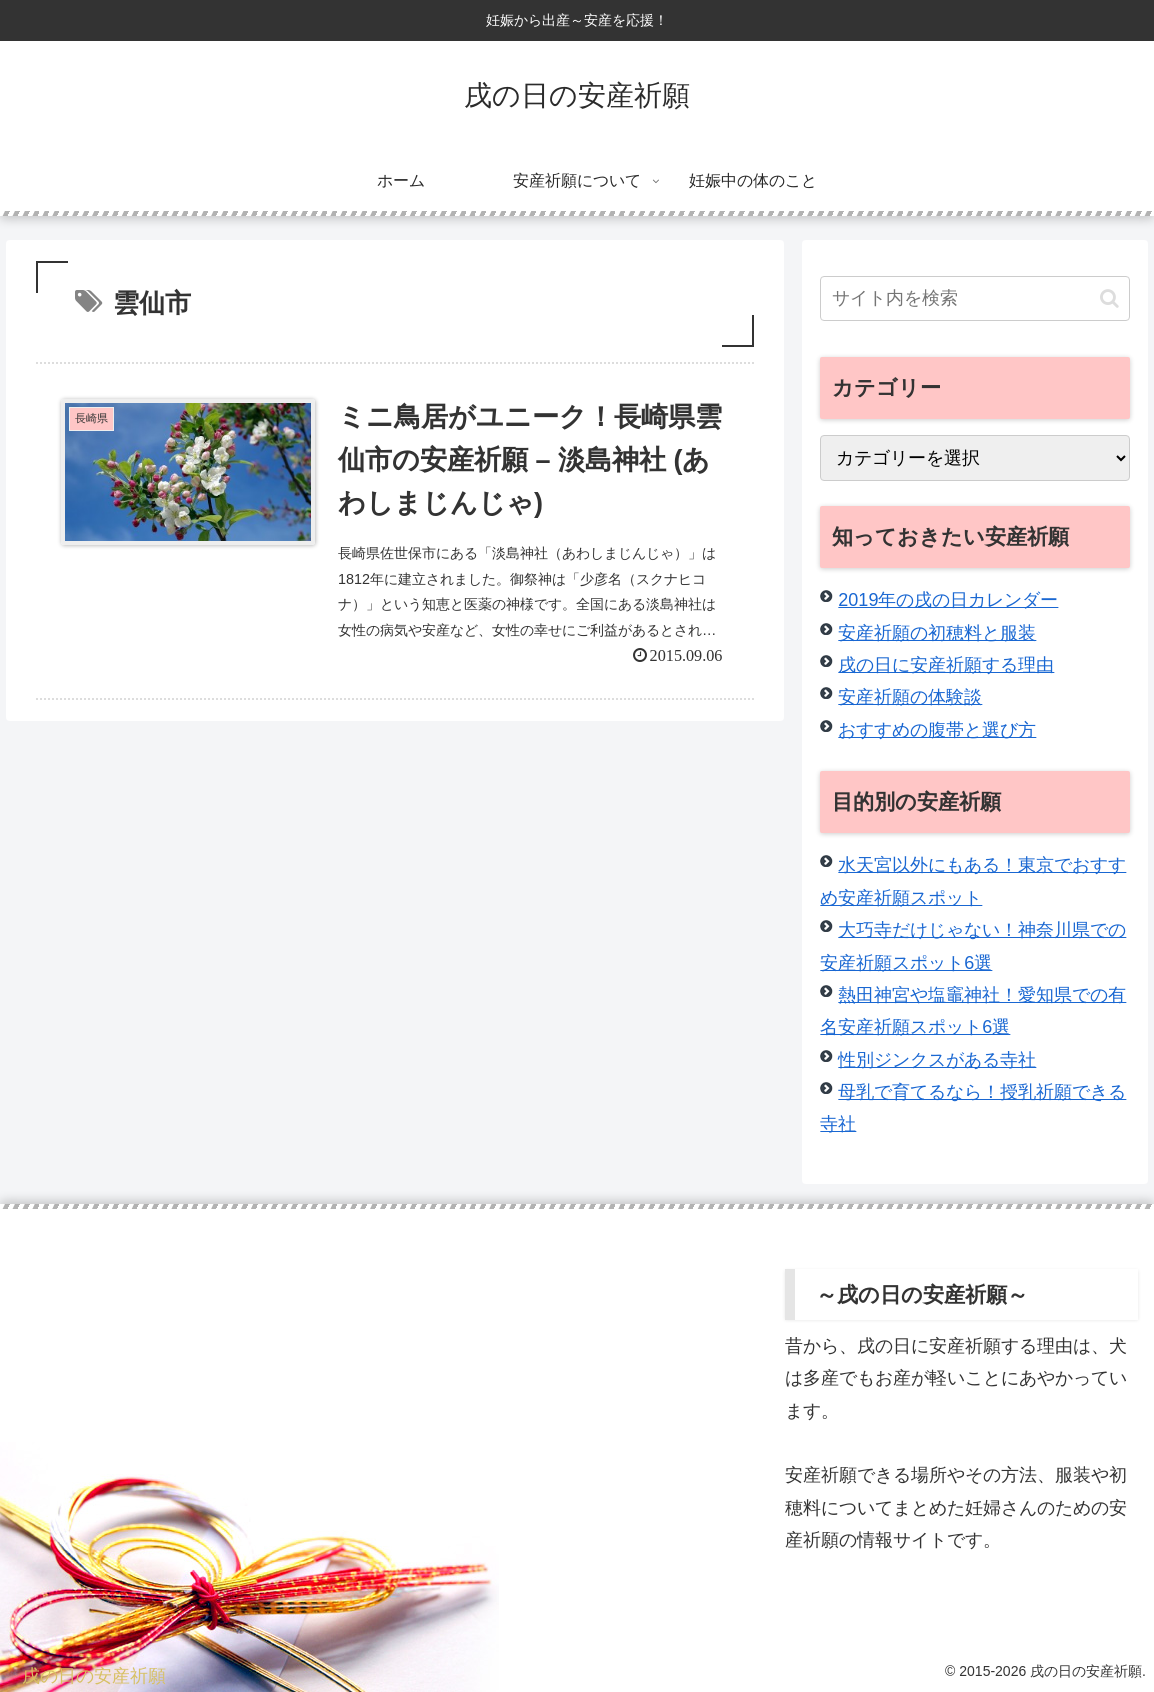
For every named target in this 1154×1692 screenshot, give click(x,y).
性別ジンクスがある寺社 (937, 1060)
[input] (975, 298)
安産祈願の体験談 (910, 697)
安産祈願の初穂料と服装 (937, 633)
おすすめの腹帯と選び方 (937, 730)
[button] (1109, 298)
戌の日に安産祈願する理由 (946, 665)
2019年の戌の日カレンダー (948, 600)
